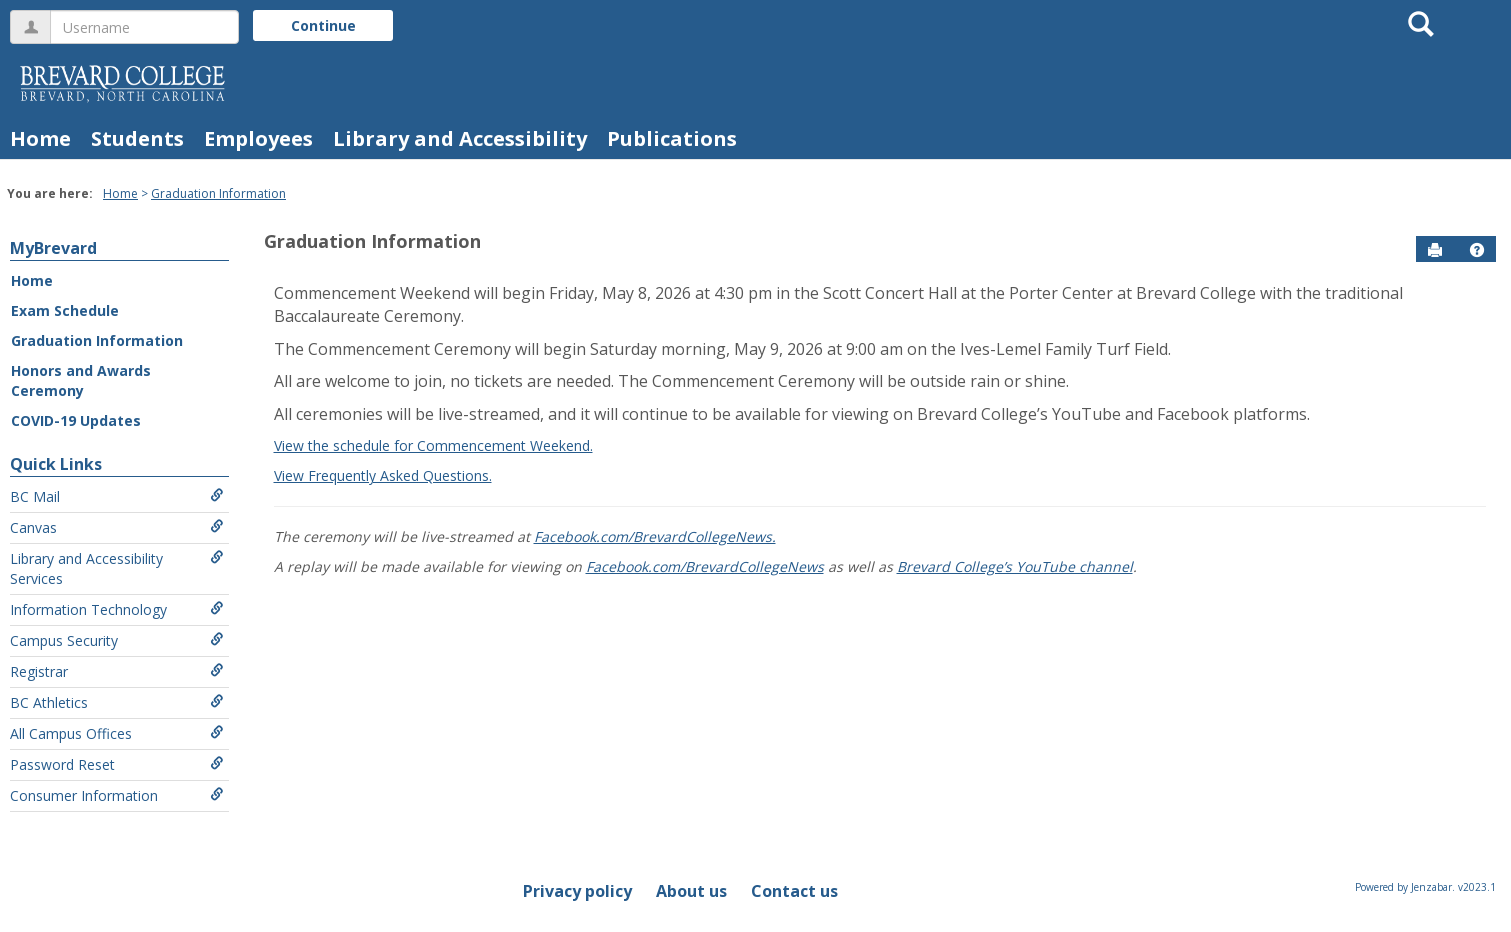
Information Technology (117, 609)
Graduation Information (218, 193)
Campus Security (117, 640)
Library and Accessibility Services (117, 568)
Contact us (794, 891)
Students (137, 138)
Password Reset (117, 764)
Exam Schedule (65, 310)
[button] (1477, 250)
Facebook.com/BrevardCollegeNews (705, 566)
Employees (258, 138)
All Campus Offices (117, 733)
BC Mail (117, 496)
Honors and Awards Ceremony (81, 380)
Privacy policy (577, 891)
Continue (323, 25)
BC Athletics (117, 702)
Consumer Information (117, 795)
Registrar (117, 671)
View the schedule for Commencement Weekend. (433, 445)
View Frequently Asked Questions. (383, 475)
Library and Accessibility (460, 138)
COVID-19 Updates (76, 420)
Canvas (117, 527)
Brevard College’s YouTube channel (1015, 566)
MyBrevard (53, 248)
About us (691, 891)
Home (40, 138)
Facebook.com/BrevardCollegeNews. (655, 536)
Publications (672, 138)
